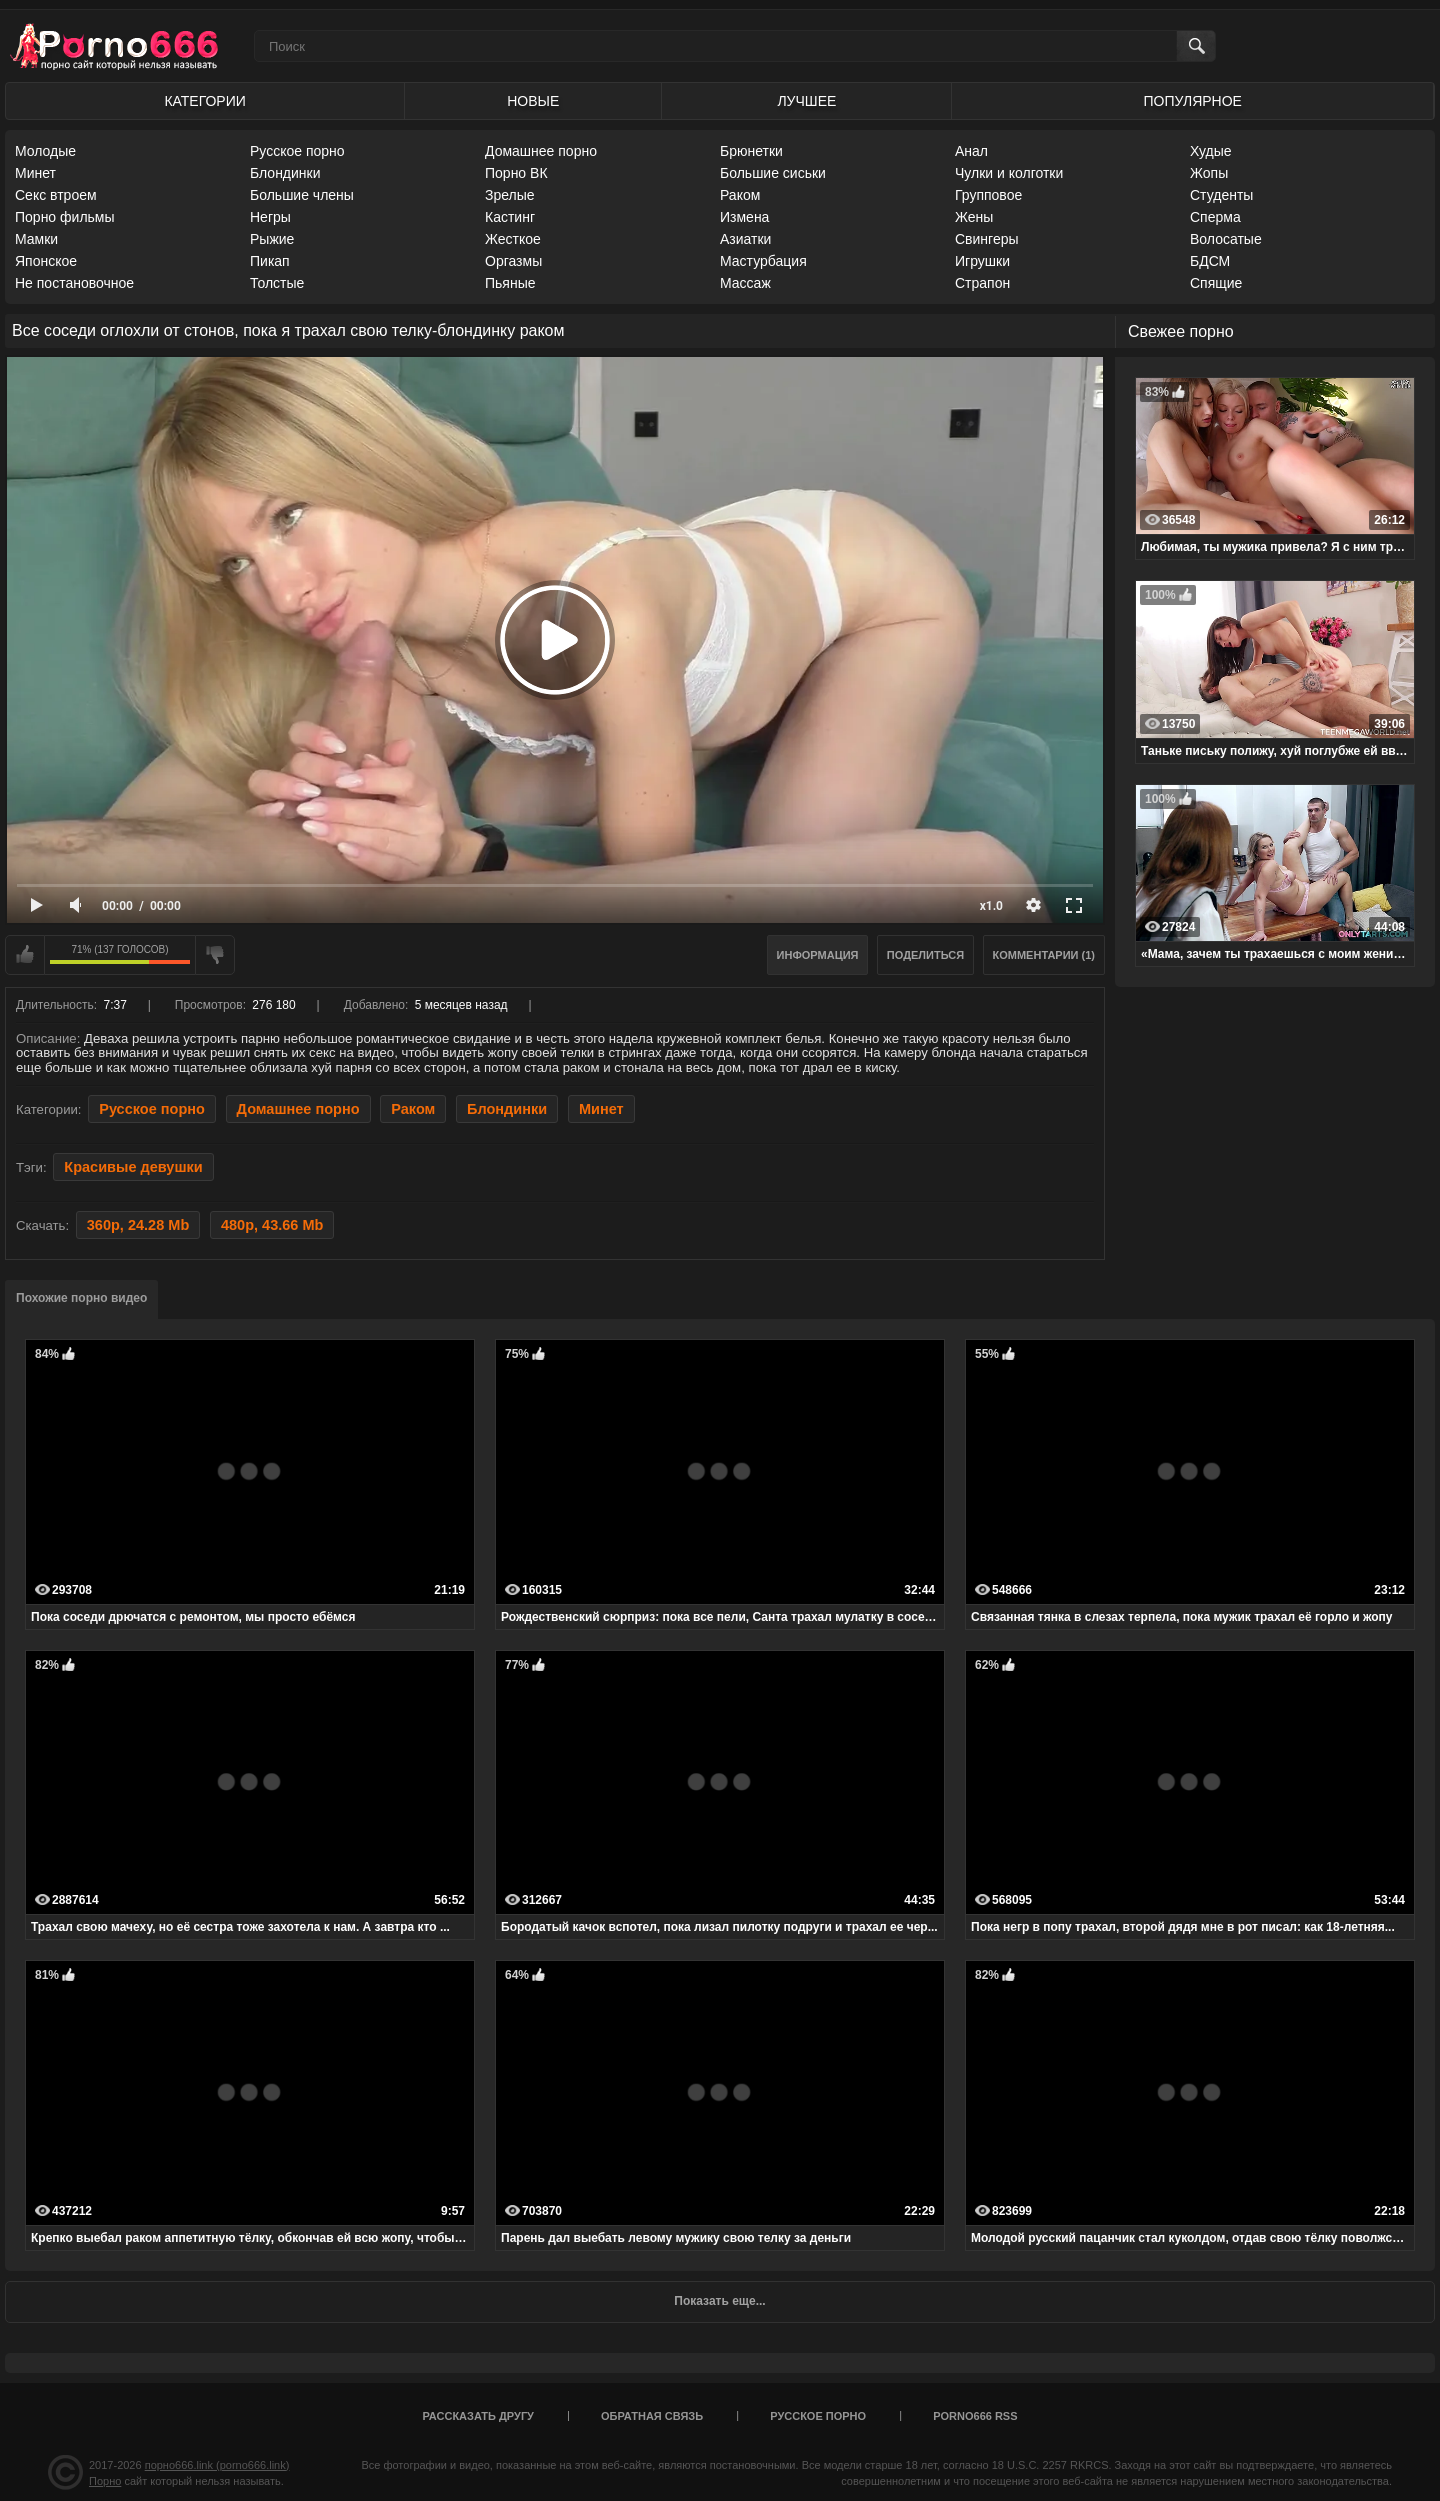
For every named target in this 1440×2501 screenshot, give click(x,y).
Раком (740, 195)
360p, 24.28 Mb (138, 1225)
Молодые (45, 151)
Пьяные (510, 283)
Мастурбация (763, 261)
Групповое (988, 195)
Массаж (745, 283)
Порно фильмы (65, 217)
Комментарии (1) (1044, 955)
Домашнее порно (541, 151)
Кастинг (510, 217)
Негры (270, 217)
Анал (971, 151)
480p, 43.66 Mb (272, 1225)
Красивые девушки (133, 1167)
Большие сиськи (773, 173)
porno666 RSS (975, 2416)
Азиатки (745, 239)
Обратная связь (652, 2416)
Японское (46, 261)
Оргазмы (513, 261)
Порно (105, 2481)
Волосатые (1226, 239)
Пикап (270, 261)
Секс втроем (56, 195)
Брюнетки (751, 151)
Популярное (1193, 101)
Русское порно (297, 151)
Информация (818, 955)
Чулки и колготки (1009, 173)
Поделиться (925, 955)
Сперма (1215, 217)
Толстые (277, 283)
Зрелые (510, 195)
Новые (533, 101)
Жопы (1209, 173)
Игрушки (982, 261)
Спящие (1216, 283)
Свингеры (987, 239)
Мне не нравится (215, 955)
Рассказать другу (478, 2416)
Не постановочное (74, 283)
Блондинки (285, 173)
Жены (974, 217)
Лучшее (806, 101)
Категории (204, 101)
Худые (1211, 151)
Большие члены (302, 195)
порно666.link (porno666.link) (217, 2465)
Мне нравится (25, 955)
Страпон (982, 283)
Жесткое (513, 239)
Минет (35, 173)
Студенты (1221, 195)
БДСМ (1210, 261)
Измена (744, 217)
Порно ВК (516, 173)
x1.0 (991, 906)
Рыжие (272, 239)
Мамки (36, 239)
